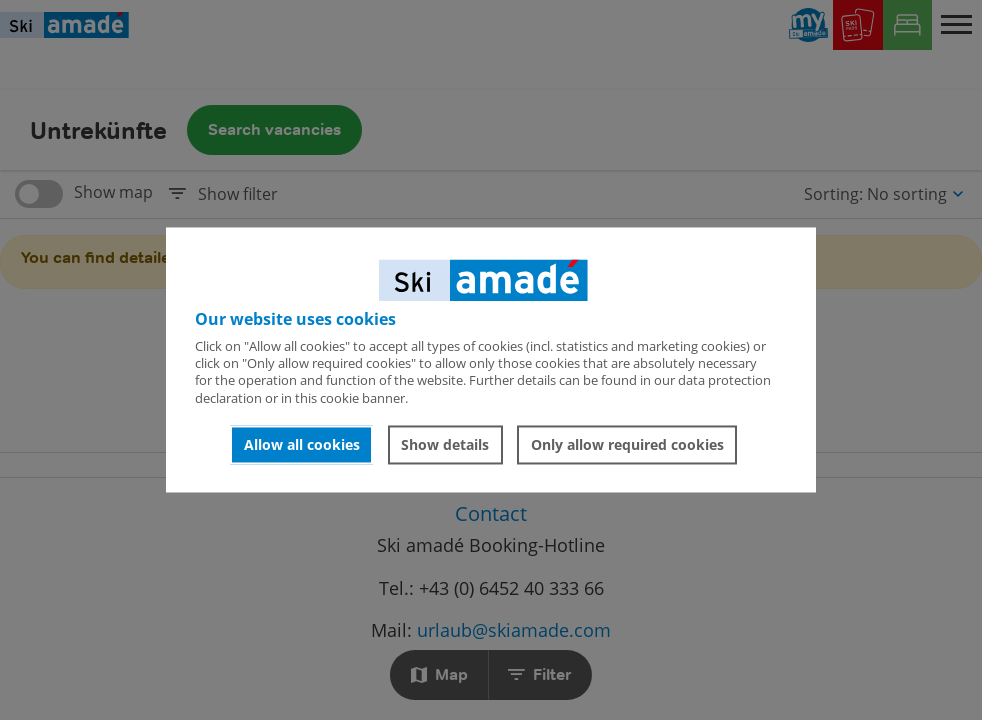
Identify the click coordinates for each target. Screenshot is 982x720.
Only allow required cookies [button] (627, 444)
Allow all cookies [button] (302, 444)
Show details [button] (445, 444)
